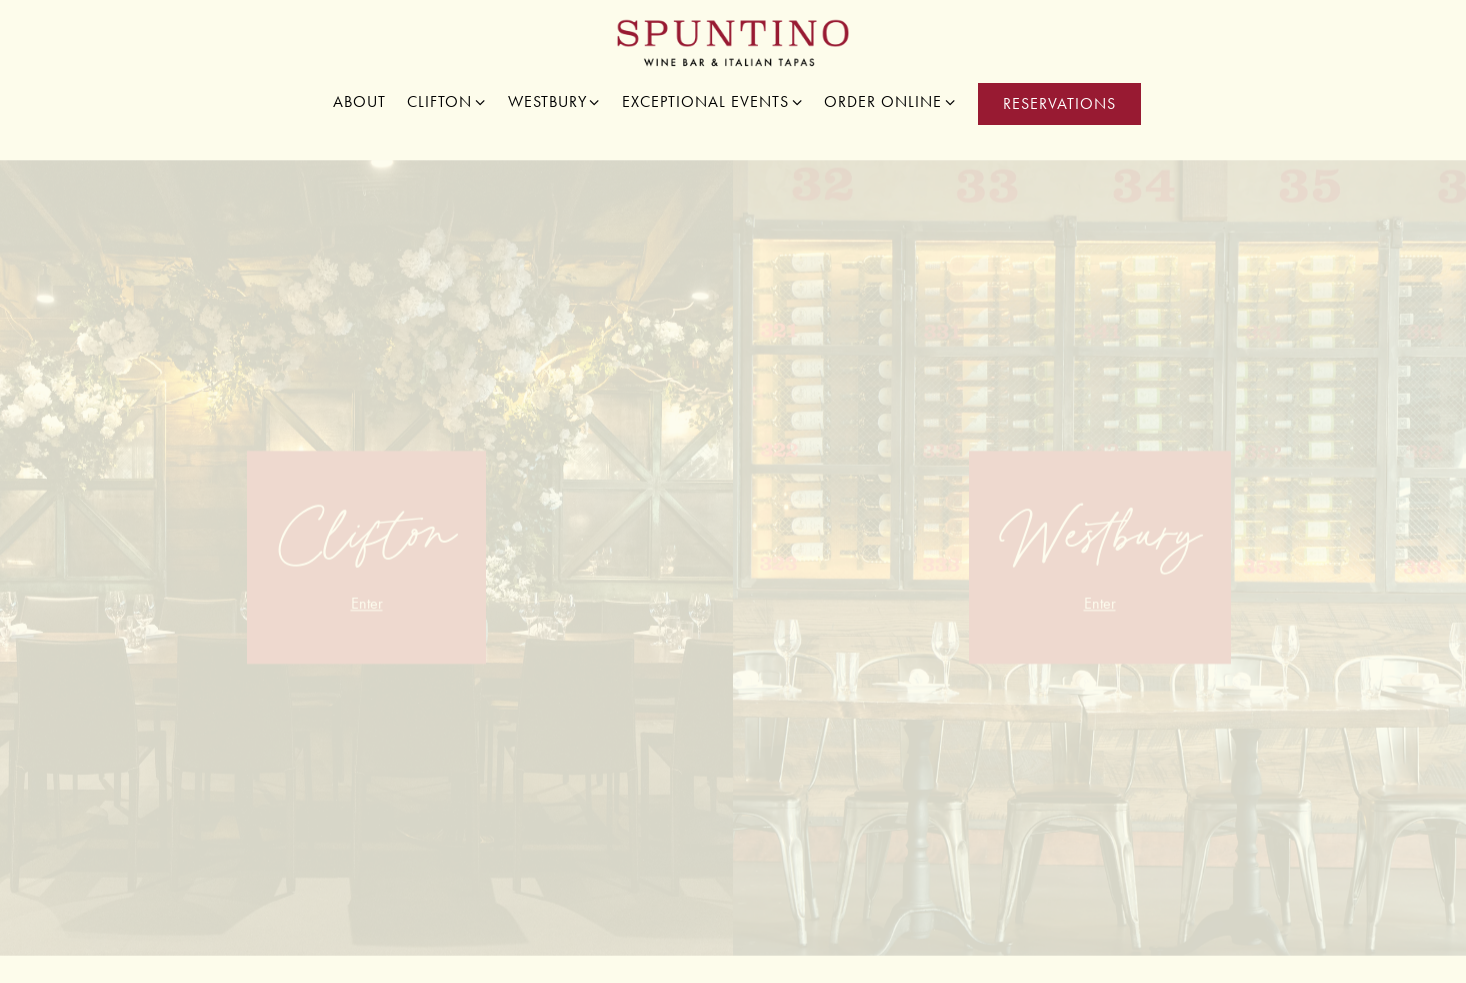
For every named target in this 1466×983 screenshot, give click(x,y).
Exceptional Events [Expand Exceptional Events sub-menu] (713, 100)
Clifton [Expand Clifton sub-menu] (447, 100)
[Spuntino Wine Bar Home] (733, 41)
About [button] (359, 101)
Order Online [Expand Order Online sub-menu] (890, 100)
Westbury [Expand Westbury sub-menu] (555, 100)
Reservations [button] (1059, 103)
